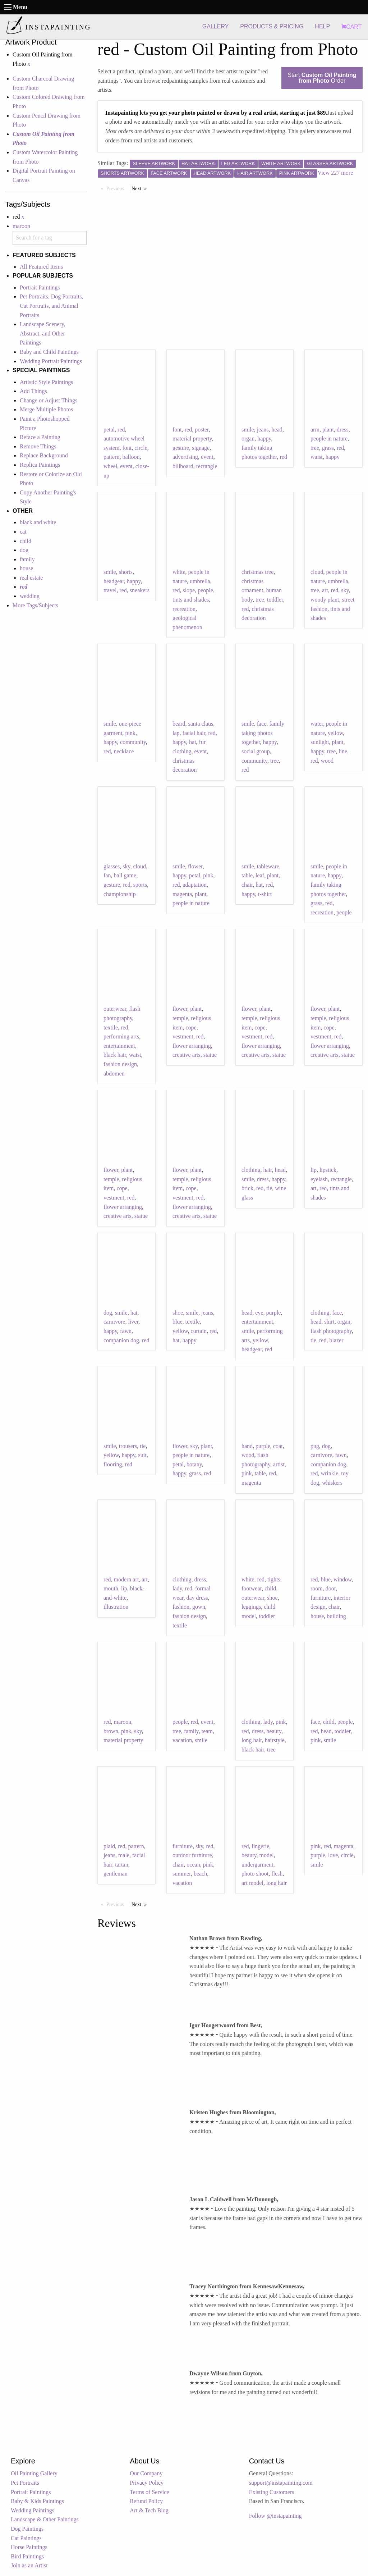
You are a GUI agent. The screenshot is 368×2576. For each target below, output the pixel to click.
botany (194, 1464)
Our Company (146, 2473)
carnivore (114, 1322)
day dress (197, 1598)
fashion (180, 1607)
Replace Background (44, 455)
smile (248, 429)
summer (181, 1874)
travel (110, 590)
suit (142, 1455)
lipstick (327, 1170)
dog (24, 550)
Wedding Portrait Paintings (51, 361)
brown (111, 1731)
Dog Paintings (27, 2529)
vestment (182, 1036)
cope (190, 1027)
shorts (126, 572)
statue (210, 1055)
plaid (109, 1846)
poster (201, 429)
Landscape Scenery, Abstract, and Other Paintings (42, 333)
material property (192, 438)
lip (313, 1170)
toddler (275, 600)
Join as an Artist (29, 2565)
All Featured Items (41, 267)
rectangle (206, 466)
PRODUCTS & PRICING (271, 26)
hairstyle (275, 1740)
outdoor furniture (192, 1855)
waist (316, 457)
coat (278, 1446)
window (343, 1579)
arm (314, 429)
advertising (185, 457)
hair (267, 1170)
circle (140, 448)
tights (273, 1579)
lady (177, 1588)
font (127, 448)
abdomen (114, 1073)
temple (180, 1018)
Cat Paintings (26, 2538)
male (123, 1855)
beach (200, 1874)
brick (247, 1188)
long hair (252, 1740)
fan (107, 875)
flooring (113, 1464)
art (325, 590)
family (27, 559)
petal (109, 429)
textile (111, 1027)
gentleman (116, 1874)
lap (176, 733)
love (333, 1855)
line (343, 751)
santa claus (200, 724)
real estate (31, 578)
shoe (177, 1313)
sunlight (319, 742)
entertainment (119, 1046)
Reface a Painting (40, 437)
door (331, 1588)
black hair (115, 1055)
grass (328, 448)
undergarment (257, 1865)
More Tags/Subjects (35, 605)
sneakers (140, 590)
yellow (335, 733)
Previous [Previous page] (117, 188)
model (266, 1855)
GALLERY (215, 26)
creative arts (186, 1055)
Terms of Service (149, 2492)
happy (264, 438)
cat (23, 532)
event (126, 466)
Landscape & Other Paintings (45, 2519)
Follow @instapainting (275, 2516)
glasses (112, 866)
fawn (126, 1331)
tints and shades (190, 600)
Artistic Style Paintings (46, 382)
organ (248, 438)
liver (133, 1322)
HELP (322, 26)
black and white (38, 522)
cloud (316, 572)
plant (328, 429)
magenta (182, 894)
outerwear (115, 1009)
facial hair (194, 733)
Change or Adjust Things (48, 400)
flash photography (331, 1331)
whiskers (332, 1483)
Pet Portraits (25, 2483)
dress (343, 429)
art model (252, 1883)
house (26, 568)
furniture (320, 1598)
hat (192, 742)
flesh (276, 1874)
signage (201, 448)
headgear (114, 581)
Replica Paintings (40, 465)
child (25, 541)
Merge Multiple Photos (46, 409)
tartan (121, 1865)
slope (189, 590)
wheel (110, 466)
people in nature (329, 438)
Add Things (33, 391)
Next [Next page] (141, 188)
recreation (184, 609)
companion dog (121, 1340)
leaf (260, 875)
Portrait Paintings (40, 287)
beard (178, 724)
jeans (263, 429)
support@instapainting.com (281, 2483)
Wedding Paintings (32, 2510)
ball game (125, 875)
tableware (268, 866)
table (247, 875)
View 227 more (335, 173)
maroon (21, 226)
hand (247, 1446)
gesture (180, 448)
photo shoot (255, 1874)
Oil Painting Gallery (34, 2473)
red (121, 429)
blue (177, 1322)
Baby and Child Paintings (49, 352)
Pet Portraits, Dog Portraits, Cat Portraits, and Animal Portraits (51, 305)
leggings (251, 1607)
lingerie (260, 1846)
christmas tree (257, 572)
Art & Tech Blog (149, 2510)
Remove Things (38, 446)
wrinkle (329, 1473)
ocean (193, 1865)
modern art (126, 1579)
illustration (116, 1607)
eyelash (319, 1179)
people (205, 590)
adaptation (195, 885)
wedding (30, 596)
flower (195, 866)
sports (140, 885)
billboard (182, 466)
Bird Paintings (27, 2556)
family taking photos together (263, 733)
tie (269, 1188)
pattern (111, 457)
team (207, 1731)
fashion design (120, 1064)
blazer (336, 1340)
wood (327, 761)
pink (130, 733)
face (262, 724)
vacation (182, 1740)
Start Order (322, 78)
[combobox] (50, 238)
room (316, 1588)
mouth (111, 1588)
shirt (329, 1322)
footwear (252, 1588)
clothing (251, 1170)
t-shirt (265, 894)
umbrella (200, 581)
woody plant (324, 600)
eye (259, 1313)
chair (247, 885)
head (277, 429)
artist (279, 1464)
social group (256, 751)
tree (314, 448)
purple (273, 1313)
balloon (130, 457)
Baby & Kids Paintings (37, 2501)
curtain (199, 1331)
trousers (128, 1446)
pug (314, 1446)
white (178, 572)
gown (198, 1607)
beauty (273, 1731)
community (133, 742)
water (316, 724)
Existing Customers (271, 2492)
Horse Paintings (29, 2547)
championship (120, 894)
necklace (124, 751)
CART (351, 27)
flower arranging (191, 1046)
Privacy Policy (147, 2483)
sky (345, 590)
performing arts (121, 1036)
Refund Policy (146, 2501)
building (336, 1616)
